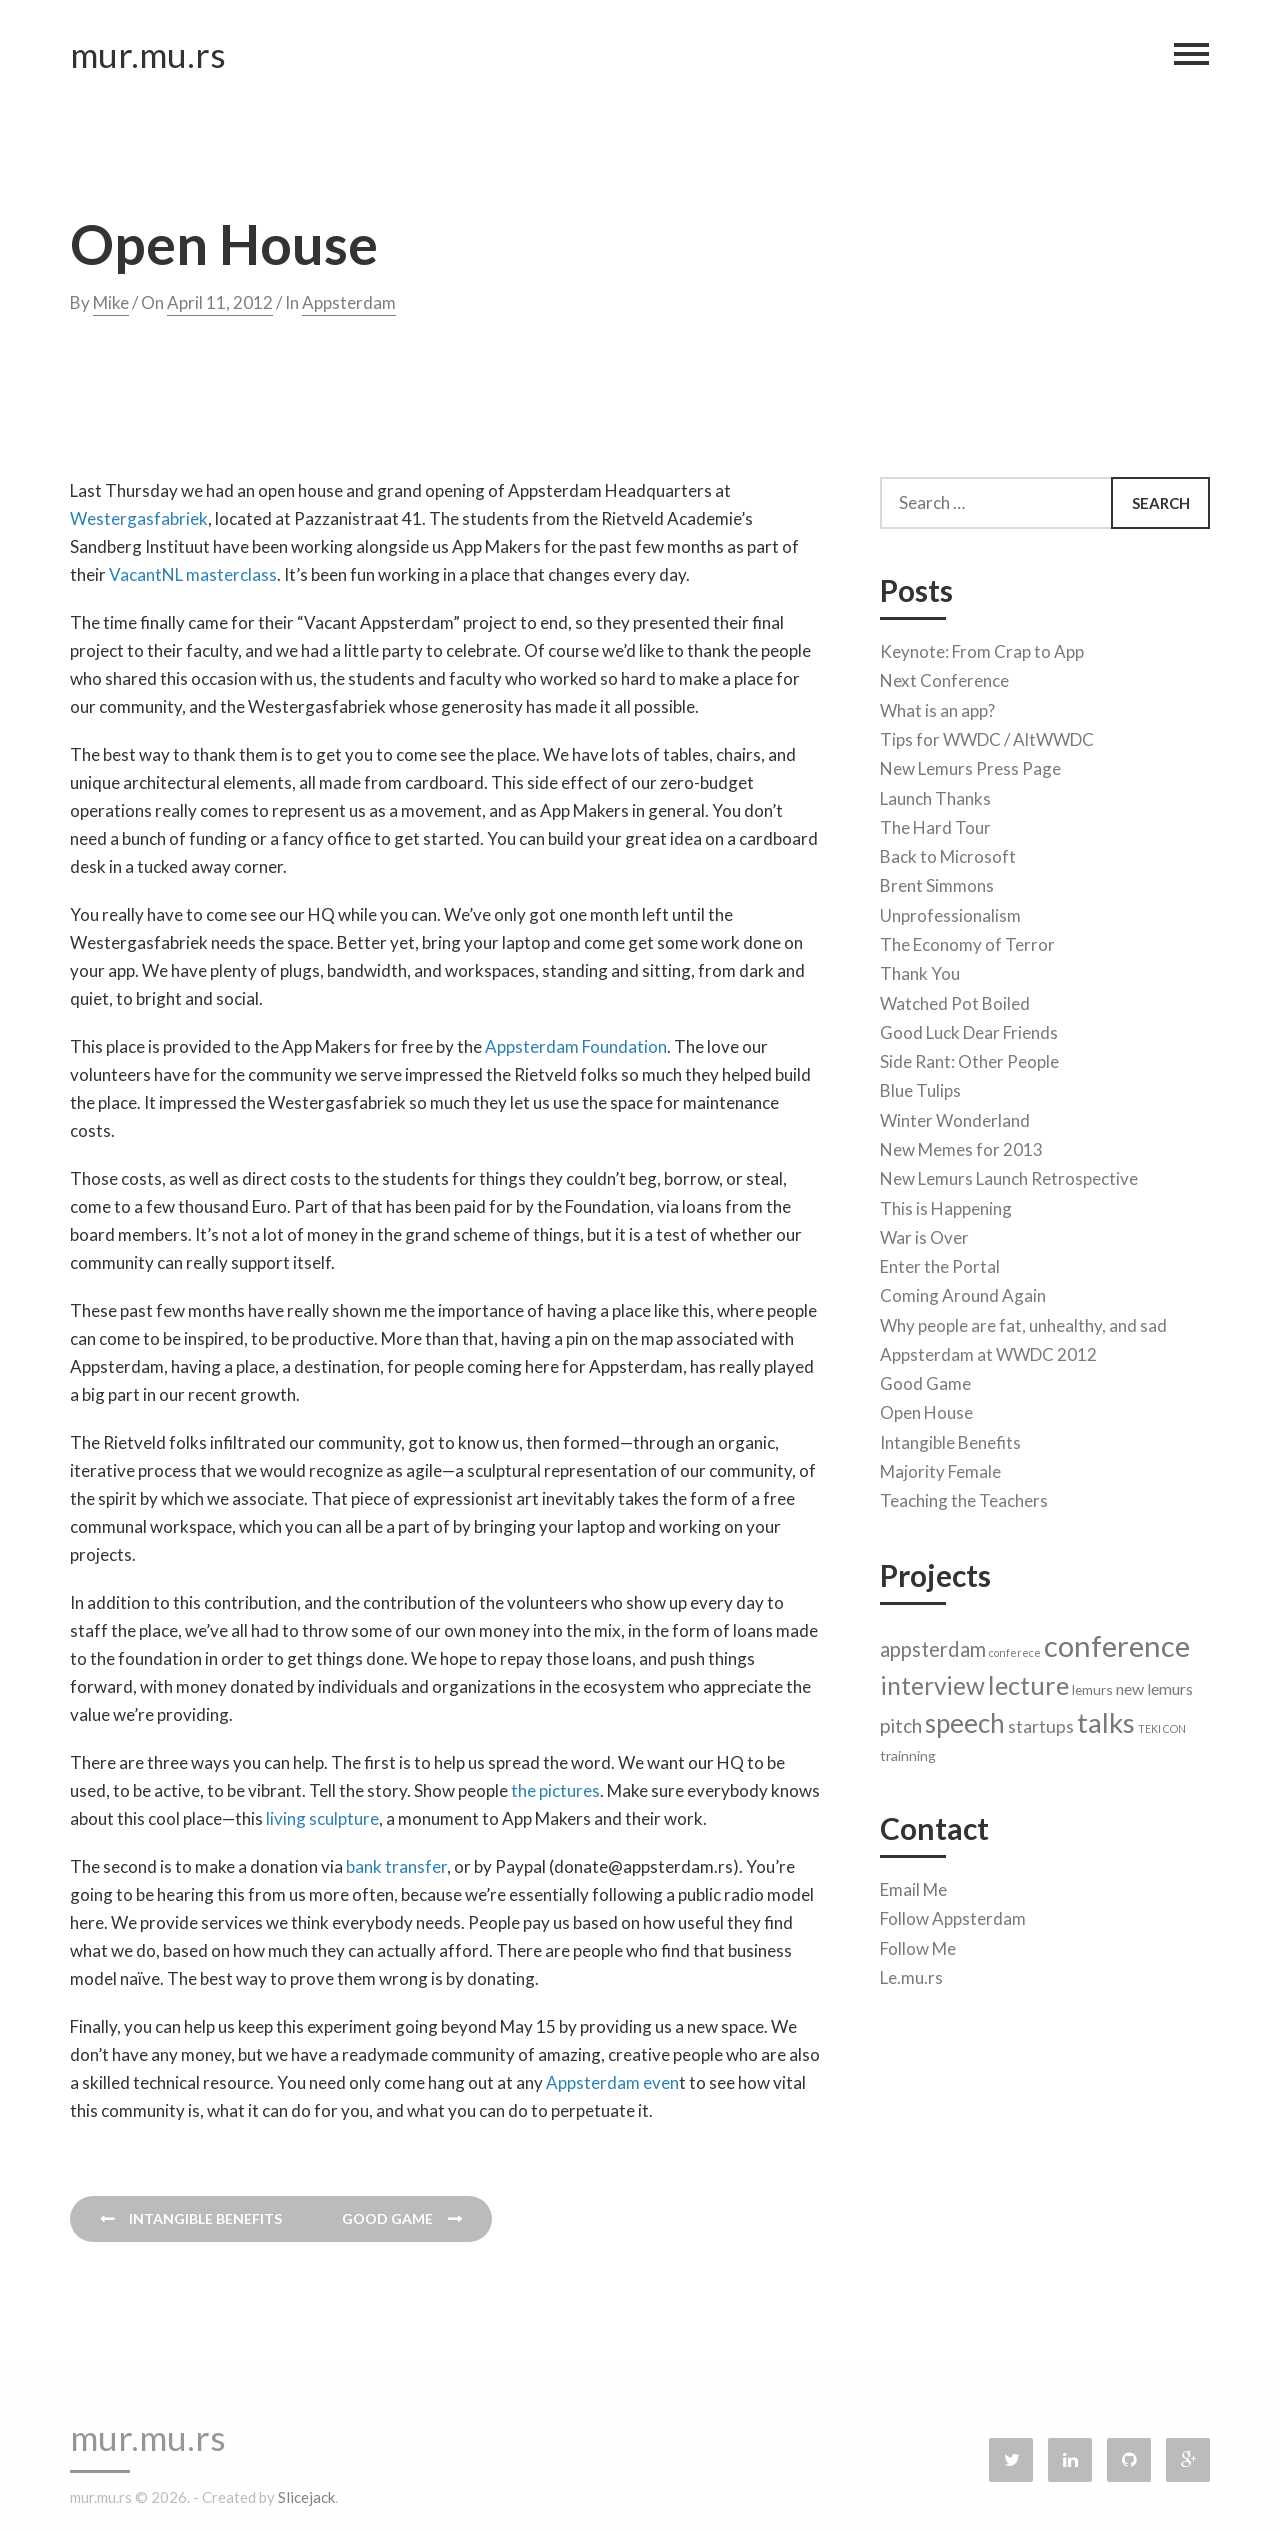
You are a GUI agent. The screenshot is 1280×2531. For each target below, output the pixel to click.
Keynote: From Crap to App (982, 647)
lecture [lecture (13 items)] (1028, 1681)
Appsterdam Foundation (576, 1046)
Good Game (925, 1379)
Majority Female (940, 1467)
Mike (111, 302)
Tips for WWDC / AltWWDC (987, 735)
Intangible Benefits (950, 1438)
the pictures (555, 1790)
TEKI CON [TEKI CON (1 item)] (1162, 1724)
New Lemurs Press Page (970, 764)
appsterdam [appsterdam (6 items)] (933, 1645)
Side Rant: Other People (969, 1057)
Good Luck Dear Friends (969, 1028)
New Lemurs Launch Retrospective (1009, 1174)
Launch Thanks (935, 794)
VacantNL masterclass (193, 574)
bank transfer (396, 1866)
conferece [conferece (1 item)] (1015, 1648)
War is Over (924, 1233)
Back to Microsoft (948, 852)
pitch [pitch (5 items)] (901, 1721)
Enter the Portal (940, 1262)
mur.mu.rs (148, 58)
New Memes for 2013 (961, 1145)
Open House (926, 1409)
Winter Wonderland (955, 1116)
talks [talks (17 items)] (1106, 1718)
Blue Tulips (920, 1086)
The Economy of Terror (967, 940)
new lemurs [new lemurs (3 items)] (1154, 1684)
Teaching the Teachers (964, 1496)
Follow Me (918, 1944)
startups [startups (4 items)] (1041, 1722)
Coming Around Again (963, 1291)
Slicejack (306, 2497)
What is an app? (937, 706)
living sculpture (322, 1818)
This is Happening (946, 1204)
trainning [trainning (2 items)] (908, 1751)
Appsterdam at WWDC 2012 (988, 1350)
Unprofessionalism (950, 911)
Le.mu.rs (911, 1973)
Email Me (913, 1885)
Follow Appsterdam (953, 1914)
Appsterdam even (612, 2082)
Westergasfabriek (139, 518)
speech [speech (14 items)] (965, 1719)
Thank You (920, 969)
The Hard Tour (935, 823)
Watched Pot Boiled (955, 999)
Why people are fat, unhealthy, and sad (1023, 1321)
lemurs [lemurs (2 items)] (1092, 1685)
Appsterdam (349, 302)
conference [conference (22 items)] (1117, 1641)
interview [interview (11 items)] (932, 1681)
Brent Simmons (937, 882)
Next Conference (944, 677)
